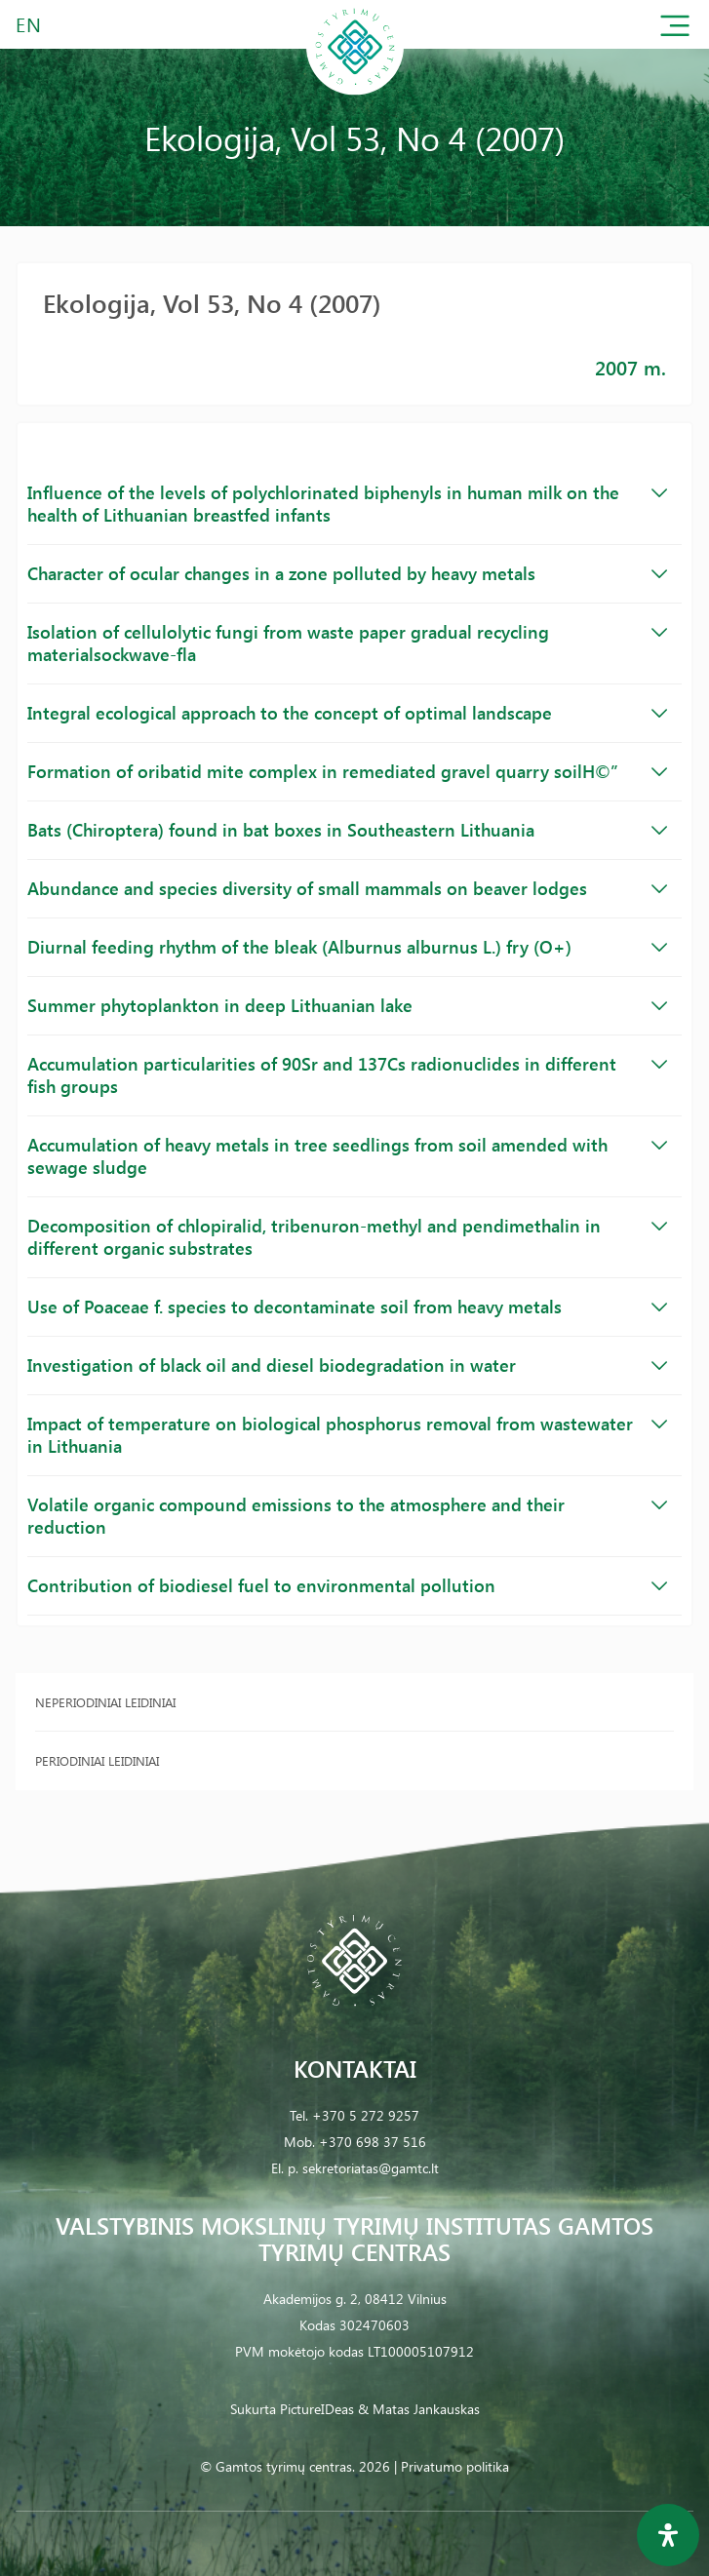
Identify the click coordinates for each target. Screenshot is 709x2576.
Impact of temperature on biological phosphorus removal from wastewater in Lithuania (347, 1435)
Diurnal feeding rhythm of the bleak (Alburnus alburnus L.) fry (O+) (347, 946)
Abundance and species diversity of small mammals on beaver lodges (347, 888)
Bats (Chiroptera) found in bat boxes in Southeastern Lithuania (347, 829)
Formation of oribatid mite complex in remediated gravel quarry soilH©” (347, 771)
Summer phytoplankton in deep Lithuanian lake (347, 1005)
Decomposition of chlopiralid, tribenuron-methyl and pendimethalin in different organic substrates (347, 1237)
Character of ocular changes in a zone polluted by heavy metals (347, 573)
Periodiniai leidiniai (97, 1760)
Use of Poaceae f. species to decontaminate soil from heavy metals (347, 1306)
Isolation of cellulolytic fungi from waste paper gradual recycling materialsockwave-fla (347, 643)
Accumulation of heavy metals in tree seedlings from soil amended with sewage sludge (347, 1156)
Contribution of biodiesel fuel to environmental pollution (347, 1585)
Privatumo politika (455, 2466)
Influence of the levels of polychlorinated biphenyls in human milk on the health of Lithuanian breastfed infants (347, 504)
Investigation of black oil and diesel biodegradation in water (347, 1365)
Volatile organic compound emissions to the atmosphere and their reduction (347, 1516)
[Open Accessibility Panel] (668, 2535)
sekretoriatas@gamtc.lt (370, 2168)
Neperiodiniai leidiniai (105, 1702)
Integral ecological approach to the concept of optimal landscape (347, 712)
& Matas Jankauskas (419, 2409)
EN (29, 24)
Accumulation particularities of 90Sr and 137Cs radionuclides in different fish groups (347, 1075)
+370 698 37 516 (372, 2141)
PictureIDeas (317, 2409)
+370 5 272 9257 (365, 2115)
